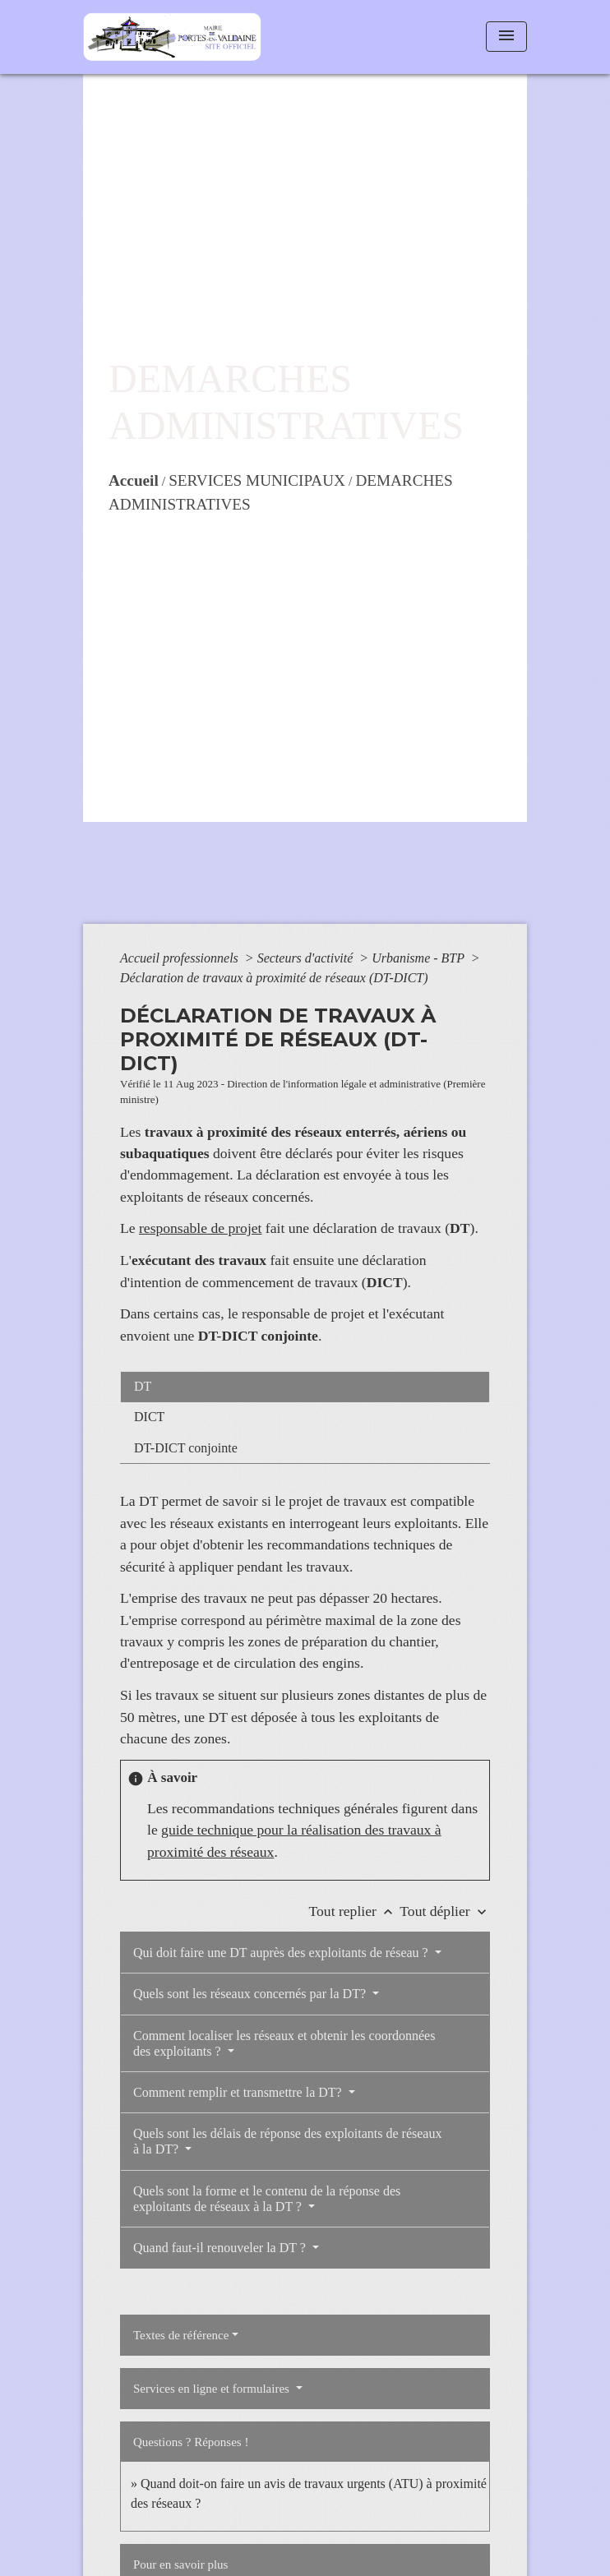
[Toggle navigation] (506, 36)
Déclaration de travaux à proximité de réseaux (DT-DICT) (274, 978)
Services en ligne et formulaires (213, 2388)
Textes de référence (181, 2335)
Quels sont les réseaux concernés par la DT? (251, 1994)
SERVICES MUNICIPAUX (257, 480)
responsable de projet (200, 1228)
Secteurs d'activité (307, 958)
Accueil (134, 480)
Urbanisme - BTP (420, 958)
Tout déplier (445, 1911)
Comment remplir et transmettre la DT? (239, 2092)
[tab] (305, 1386)
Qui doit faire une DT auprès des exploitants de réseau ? (282, 1953)
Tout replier (354, 1911)
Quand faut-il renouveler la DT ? (221, 2248)
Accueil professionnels (181, 958)
